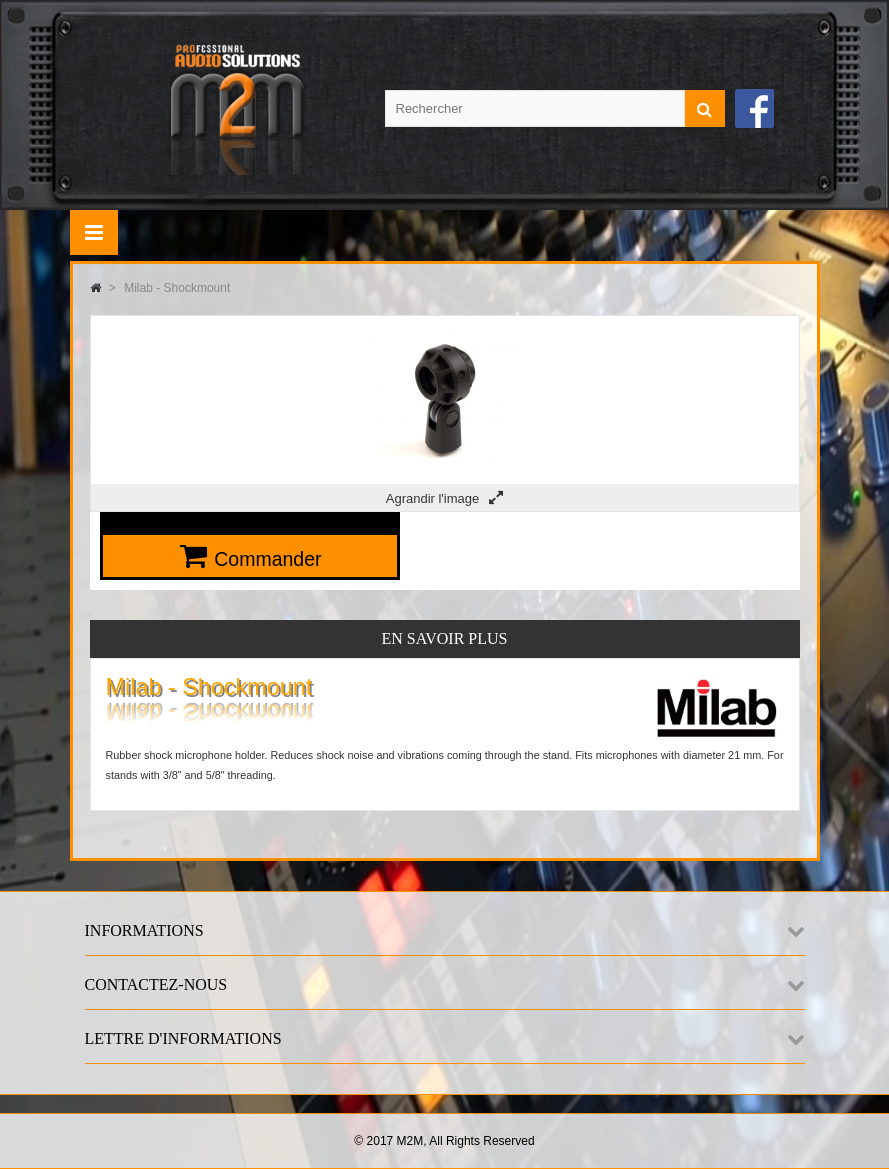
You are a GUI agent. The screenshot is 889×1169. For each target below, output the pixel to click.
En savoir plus (445, 638)
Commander (267, 559)
